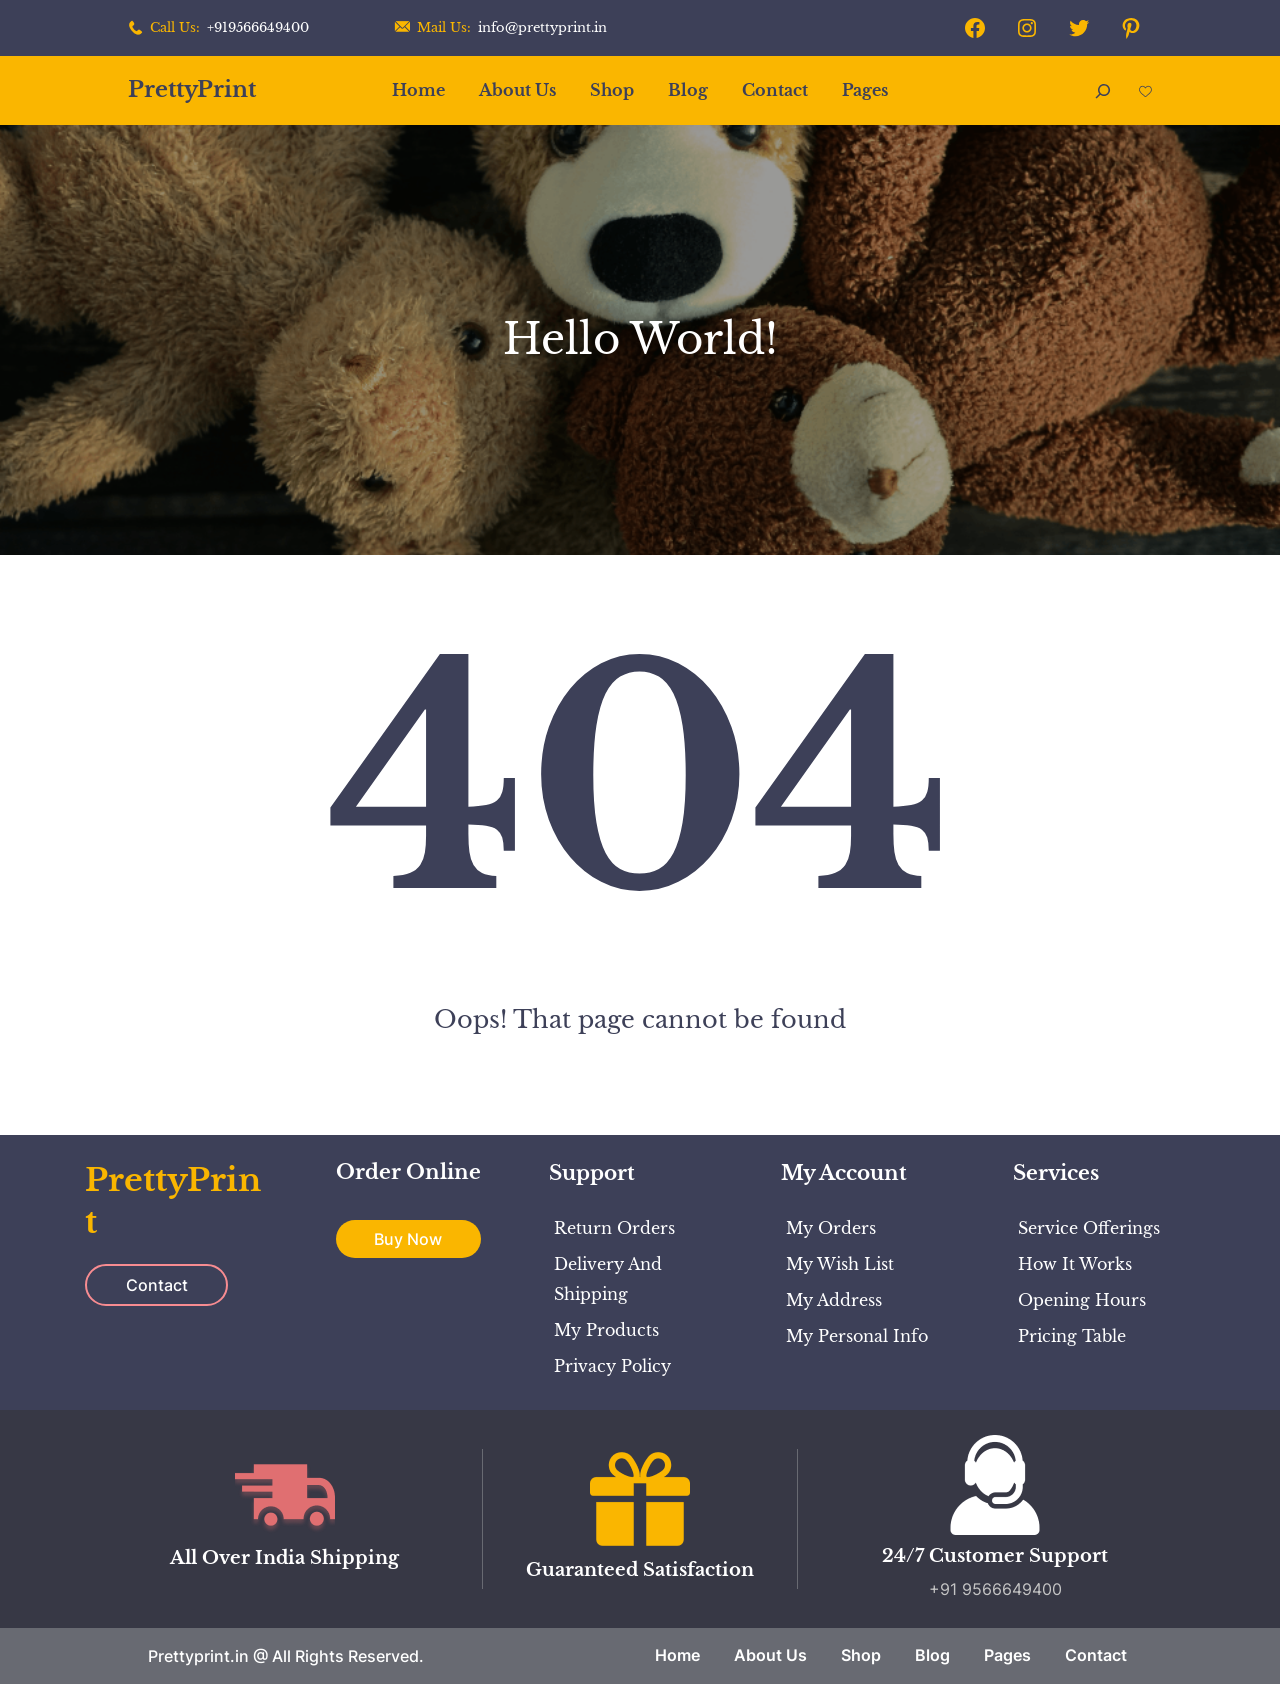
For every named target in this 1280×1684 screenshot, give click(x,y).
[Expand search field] (1103, 90)
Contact (157, 1285)
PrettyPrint (192, 89)
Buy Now (408, 1239)
